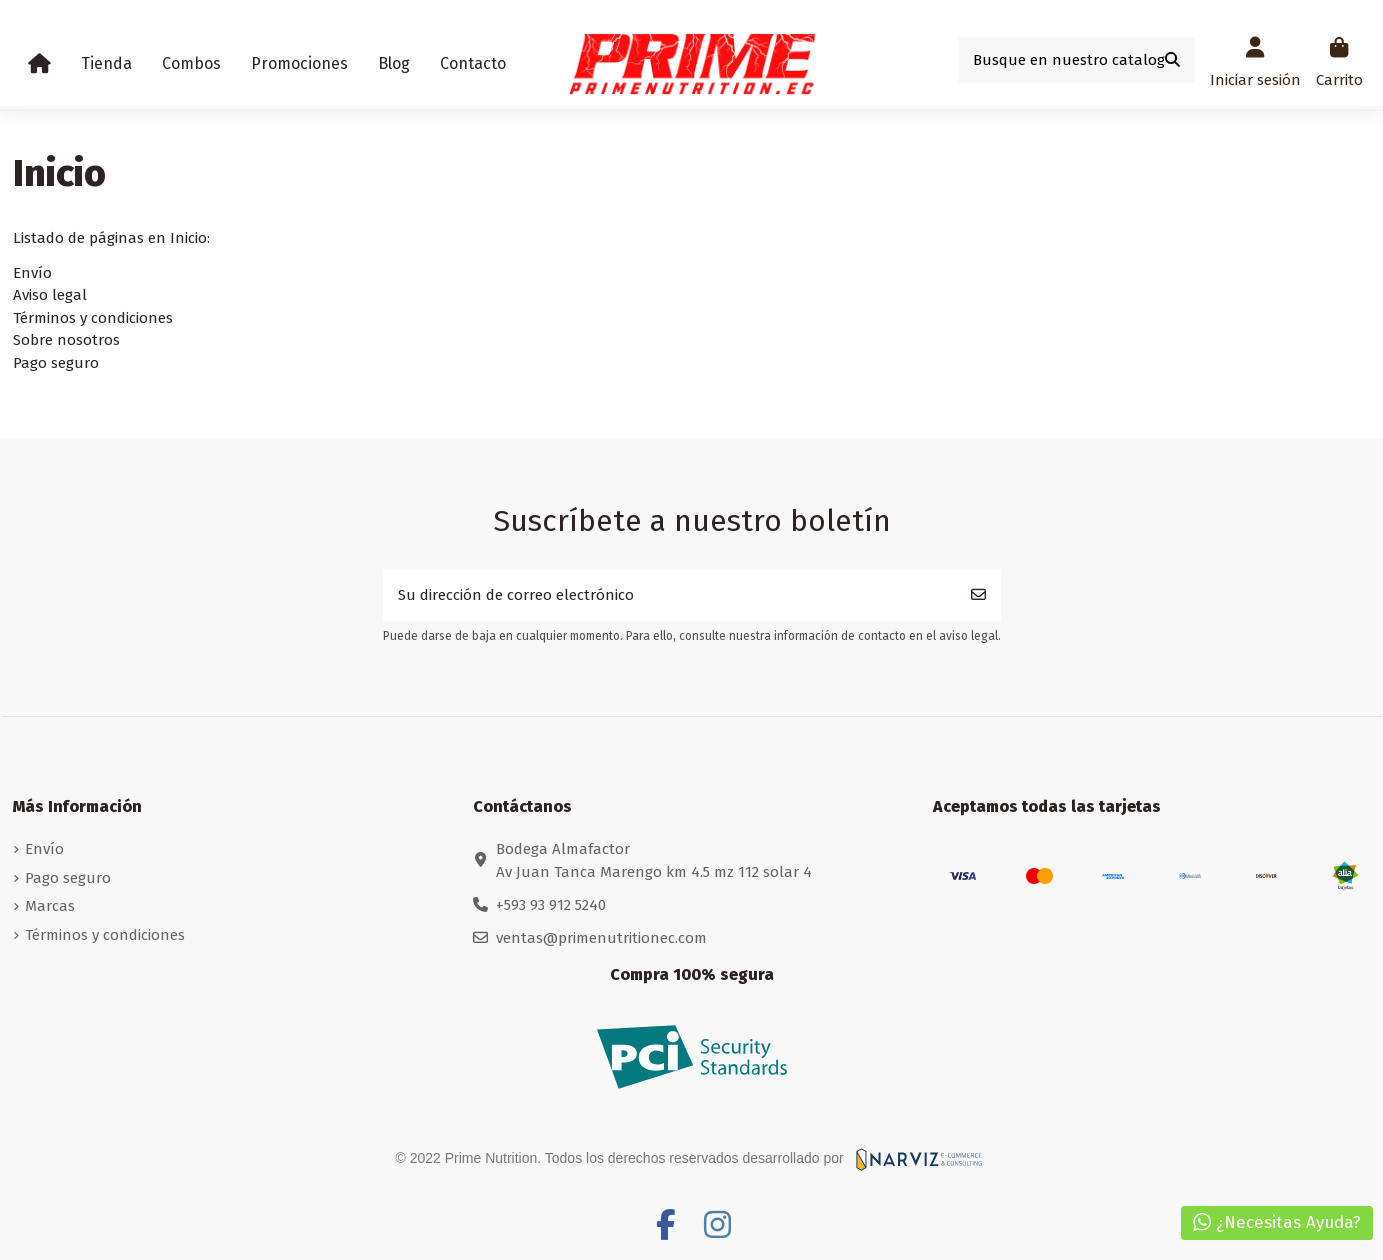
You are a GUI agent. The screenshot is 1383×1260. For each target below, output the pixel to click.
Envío (32, 273)
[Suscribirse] (978, 595)
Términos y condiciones (93, 318)
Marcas (50, 906)
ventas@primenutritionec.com (601, 938)
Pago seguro (56, 363)
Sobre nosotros (66, 340)
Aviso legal (50, 295)
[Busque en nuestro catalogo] (1172, 60)
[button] (106, 64)
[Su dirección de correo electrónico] (670, 595)
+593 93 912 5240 (551, 905)
